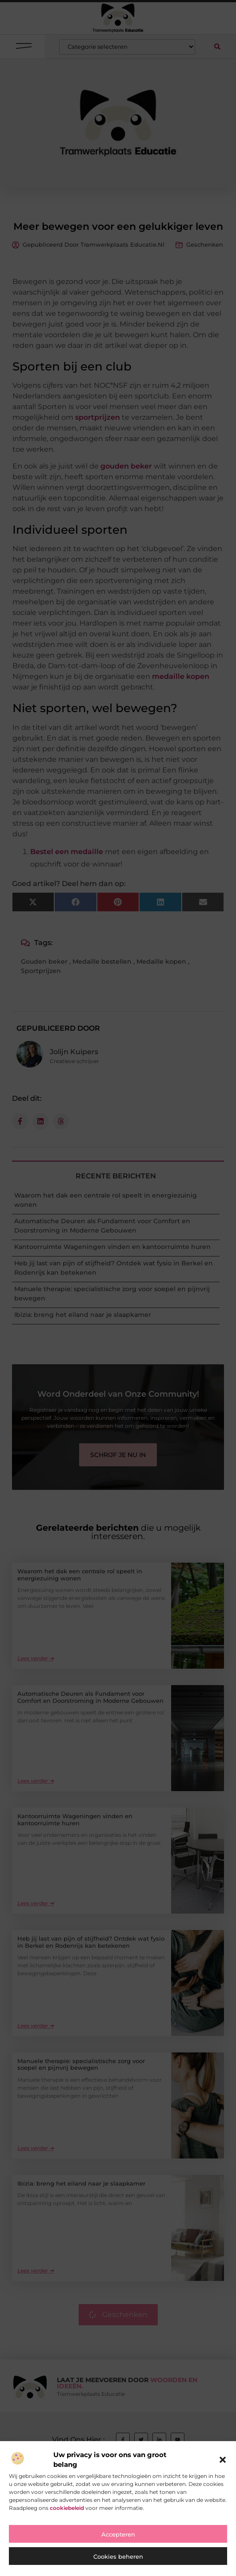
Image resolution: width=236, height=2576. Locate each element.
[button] (222, 2459)
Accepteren (118, 2534)
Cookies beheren (118, 2556)
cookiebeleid (67, 2508)
